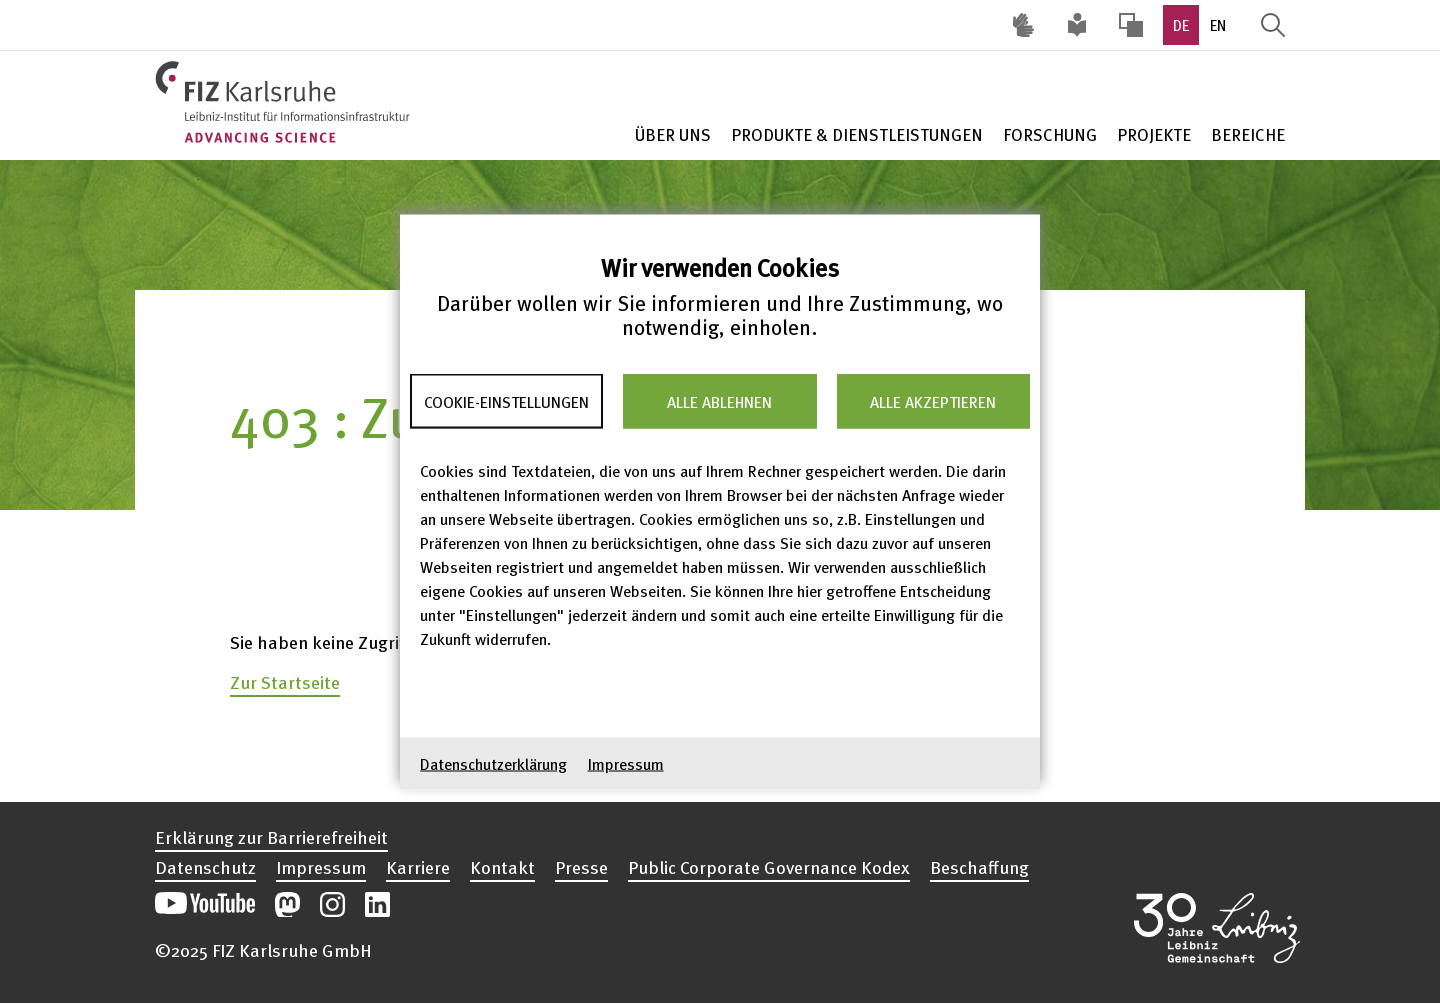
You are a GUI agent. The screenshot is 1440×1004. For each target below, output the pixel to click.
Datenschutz (205, 867)
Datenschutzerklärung (493, 764)
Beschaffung (979, 867)
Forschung (1050, 134)
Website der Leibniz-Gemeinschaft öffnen (1217, 928)
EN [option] (1218, 25)
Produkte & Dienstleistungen (857, 134)
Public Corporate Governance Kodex (769, 867)
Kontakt (502, 867)
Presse (581, 867)
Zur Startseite (285, 681)
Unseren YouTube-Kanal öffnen (205, 904)
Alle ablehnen (719, 401)
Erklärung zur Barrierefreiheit (271, 837)
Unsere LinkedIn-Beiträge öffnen (377, 904)
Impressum (626, 764)
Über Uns (673, 134)
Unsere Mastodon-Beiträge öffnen (287, 904)
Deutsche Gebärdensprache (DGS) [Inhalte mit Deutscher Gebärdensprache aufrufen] (1023, 25)
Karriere (418, 867)
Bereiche (1248, 134)
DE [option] (1181, 25)
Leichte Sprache (1077, 25)
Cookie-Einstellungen (506, 401)
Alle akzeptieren (933, 401)
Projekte (1154, 134)
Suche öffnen (1273, 25)
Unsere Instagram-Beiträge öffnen (332, 904)
